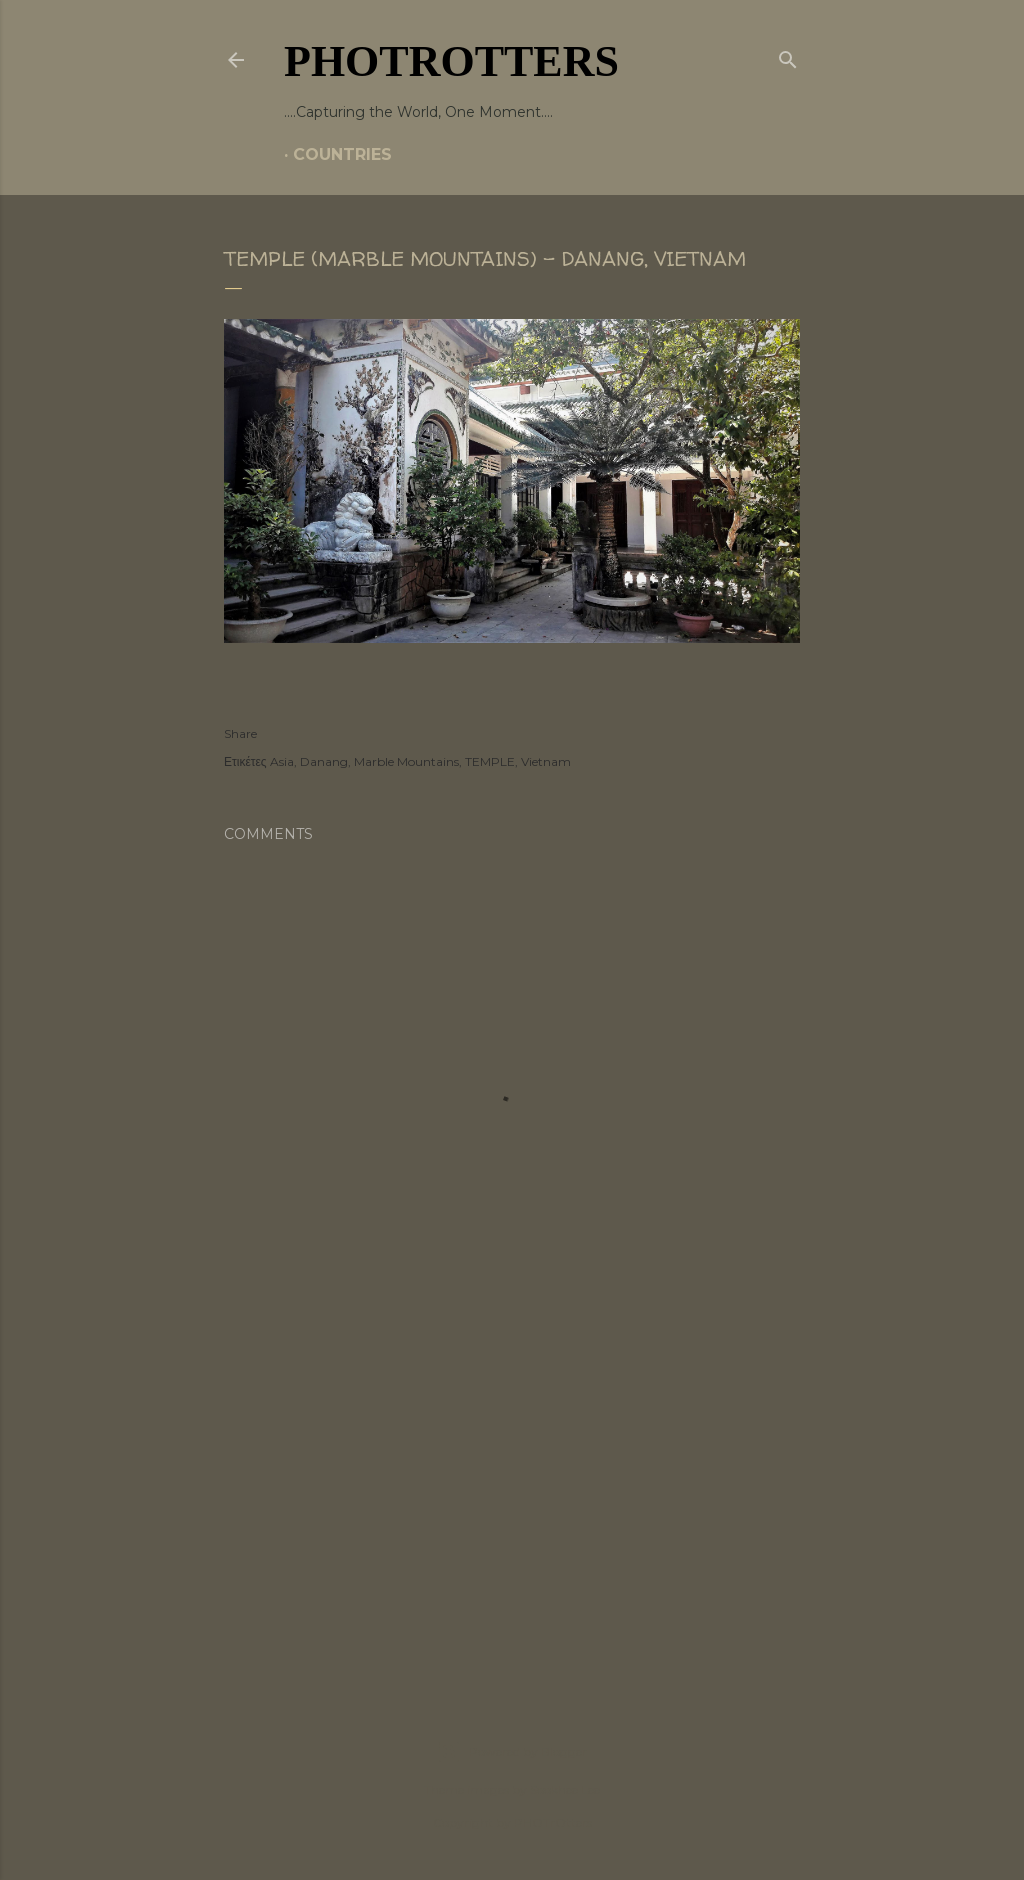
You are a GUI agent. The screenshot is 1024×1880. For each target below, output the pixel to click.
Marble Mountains (406, 761)
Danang (324, 761)
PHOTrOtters (451, 61)
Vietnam (546, 761)
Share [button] (240, 733)
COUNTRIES (342, 154)
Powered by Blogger (512, 1752)
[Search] (788, 56)
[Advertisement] (512, 1500)
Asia (282, 761)
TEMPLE (490, 761)
